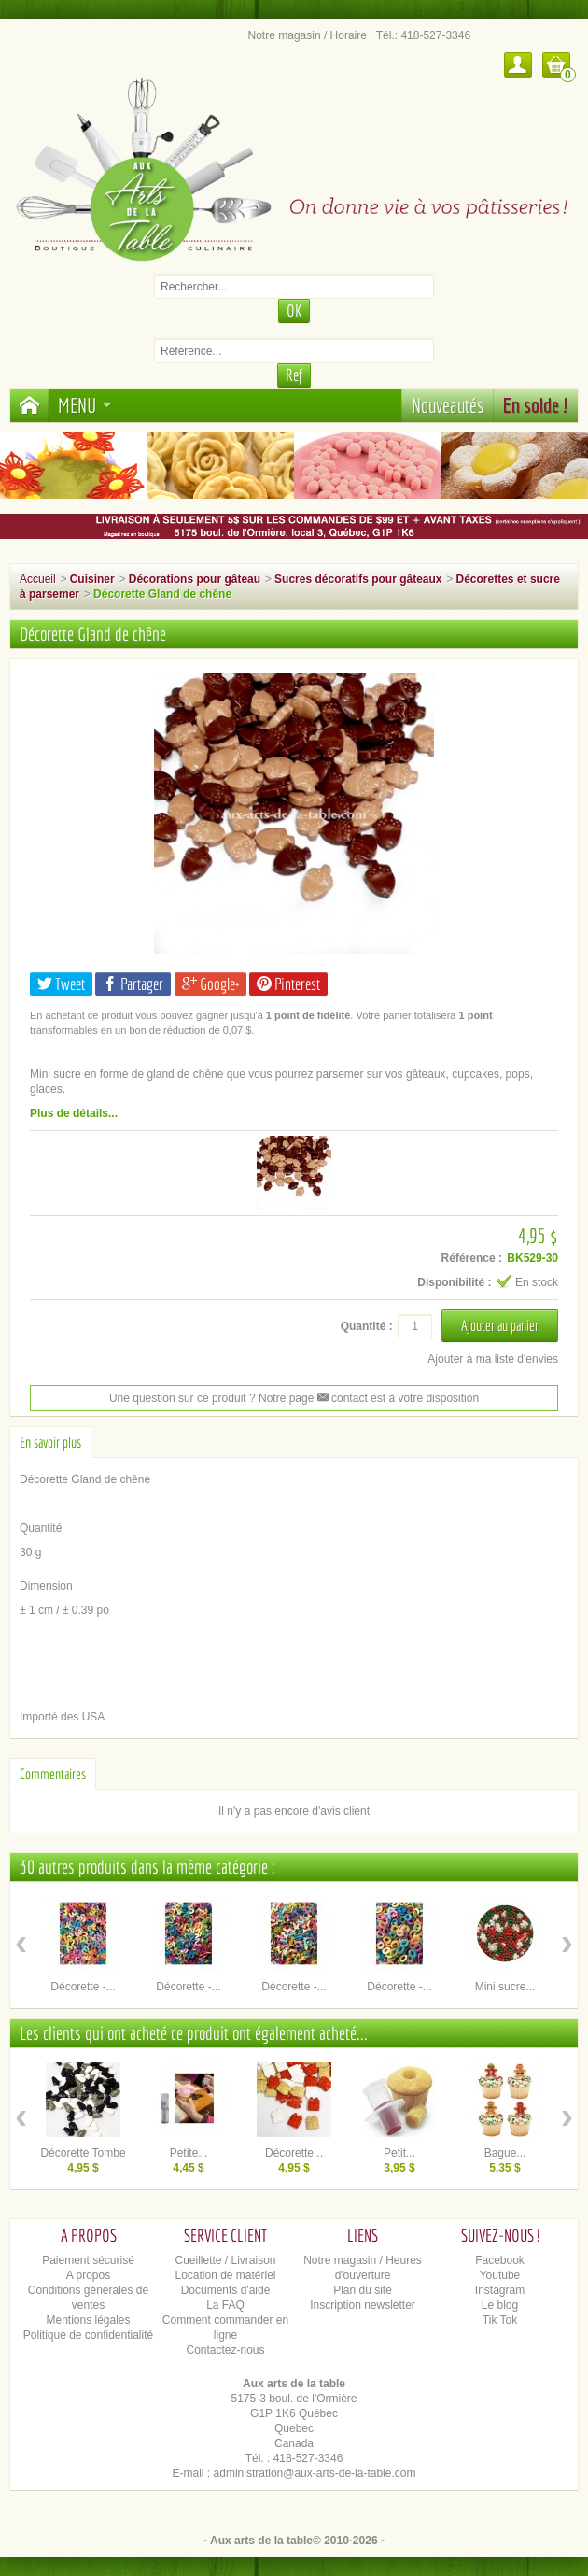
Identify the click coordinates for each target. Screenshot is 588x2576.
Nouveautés (447, 405)
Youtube (500, 2275)
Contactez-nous (225, 2350)
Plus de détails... (74, 1113)
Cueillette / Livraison (225, 2260)
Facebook (500, 2260)
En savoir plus (50, 1442)
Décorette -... (82, 1986)
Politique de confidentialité (88, 2335)
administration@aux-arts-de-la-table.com (315, 2473)
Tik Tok (500, 2320)
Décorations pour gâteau (194, 579)
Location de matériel (225, 2275)
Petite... (189, 2152)
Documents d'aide (226, 2290)
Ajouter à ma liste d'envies (492, 1359)
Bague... (505, 2152)
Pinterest (288, 984)
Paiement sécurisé (88, 2260)
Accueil (38, 579)
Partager (133, 984)
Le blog (500, 2305)
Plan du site (362, 2290)
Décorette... (294, 2152)
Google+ (210, 984)
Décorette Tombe (82, 2152)
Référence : (471, 1258)
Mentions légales (88, 2320)
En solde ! (535, 405)
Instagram (500, 2290)
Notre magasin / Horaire (307, 35)
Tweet (61, 984)
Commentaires (53, 1773)
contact (342, 1398)
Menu (85, 405)
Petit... (399, 2152)
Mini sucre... (505, 1986)
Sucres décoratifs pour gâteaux (357, 579)
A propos (88, 2275)
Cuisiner (92, 579)
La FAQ (225, 2305)
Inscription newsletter (362, 2305)
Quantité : (367, 1326)
